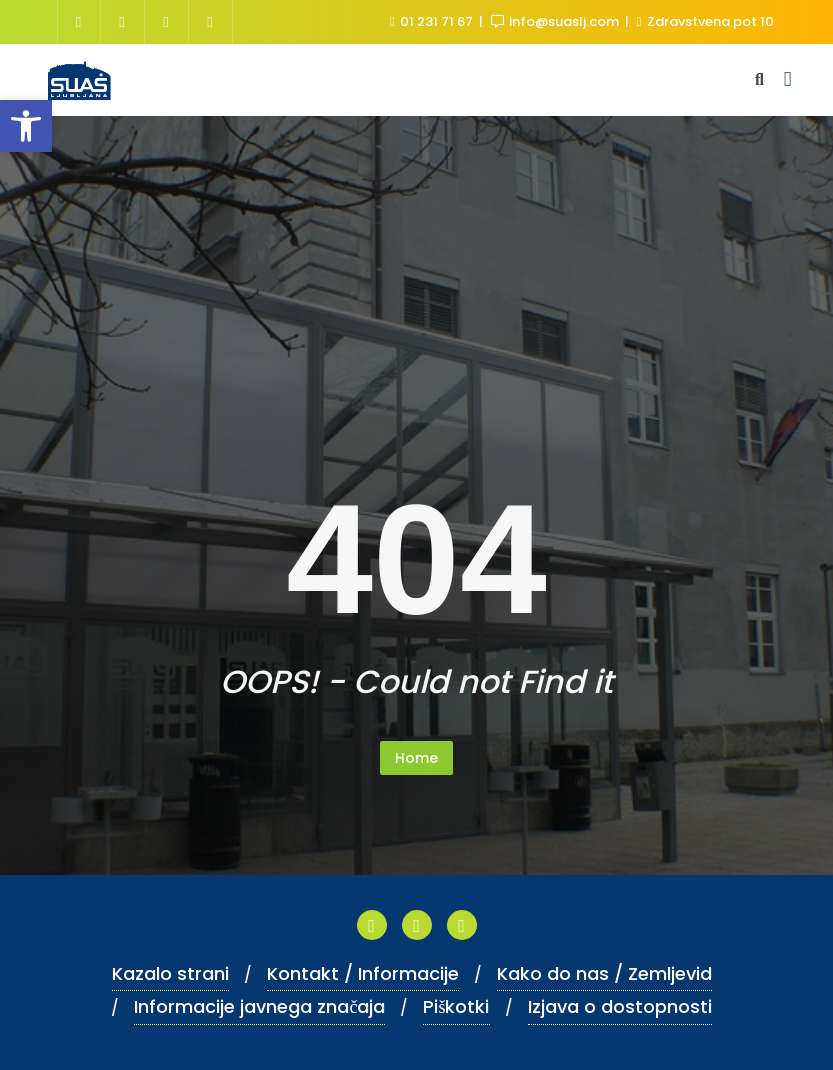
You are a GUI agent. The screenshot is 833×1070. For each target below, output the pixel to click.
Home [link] (416, 758)
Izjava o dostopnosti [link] (620, 1006)
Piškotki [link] (456, 1006)
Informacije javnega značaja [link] (259, 1006)
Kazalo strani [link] (170, 973)
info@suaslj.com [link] (556, 21)
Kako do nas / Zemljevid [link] (604, 973)
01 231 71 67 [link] (433, 21)
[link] (26, 126)
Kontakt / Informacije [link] (363, 973)
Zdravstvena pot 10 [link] (705, 21)
